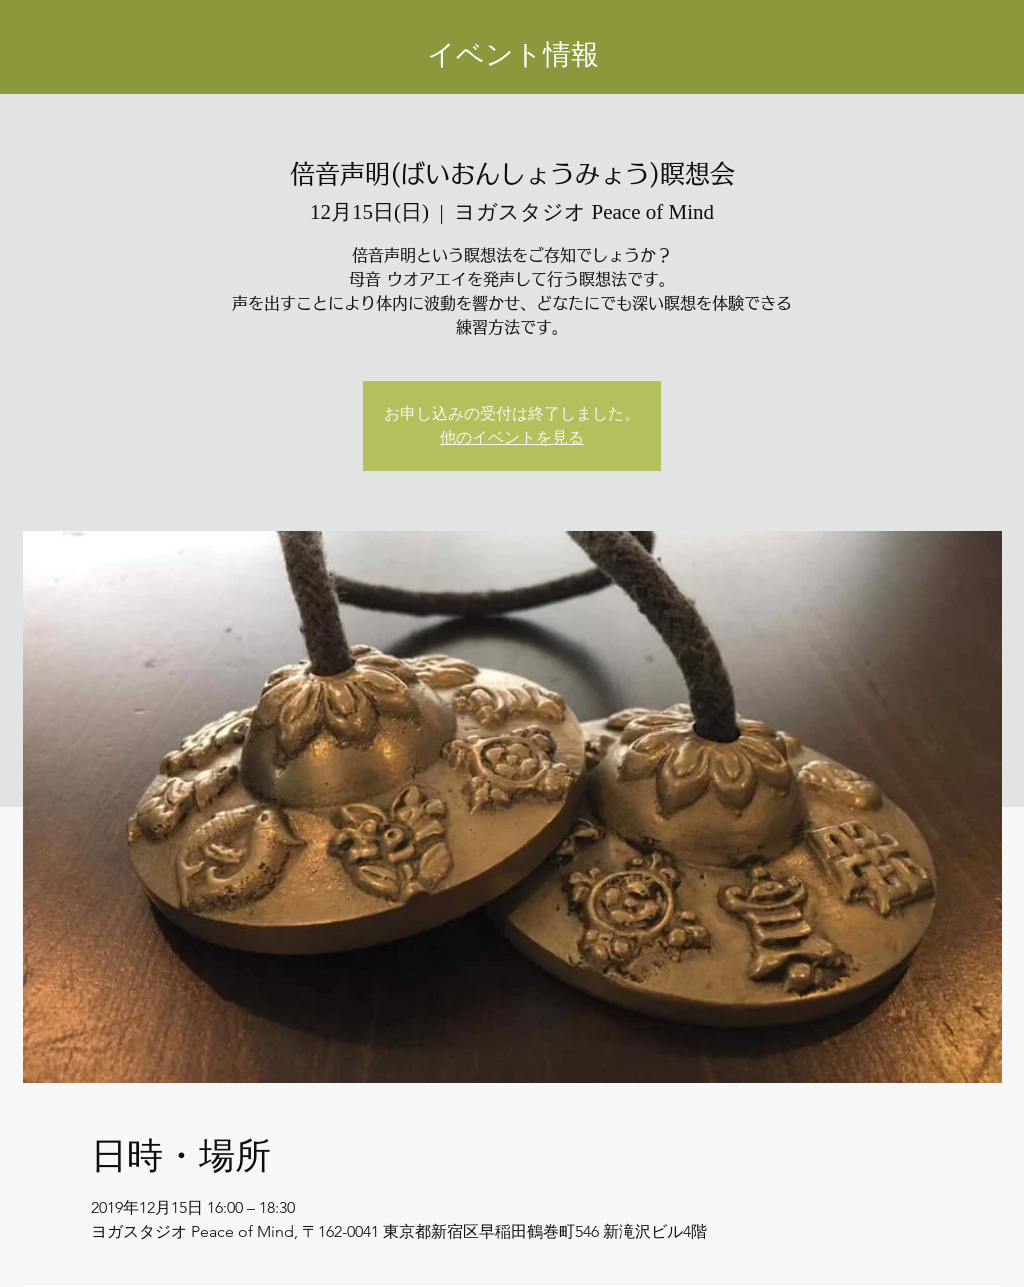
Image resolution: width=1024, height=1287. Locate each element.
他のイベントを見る (512, 437)
